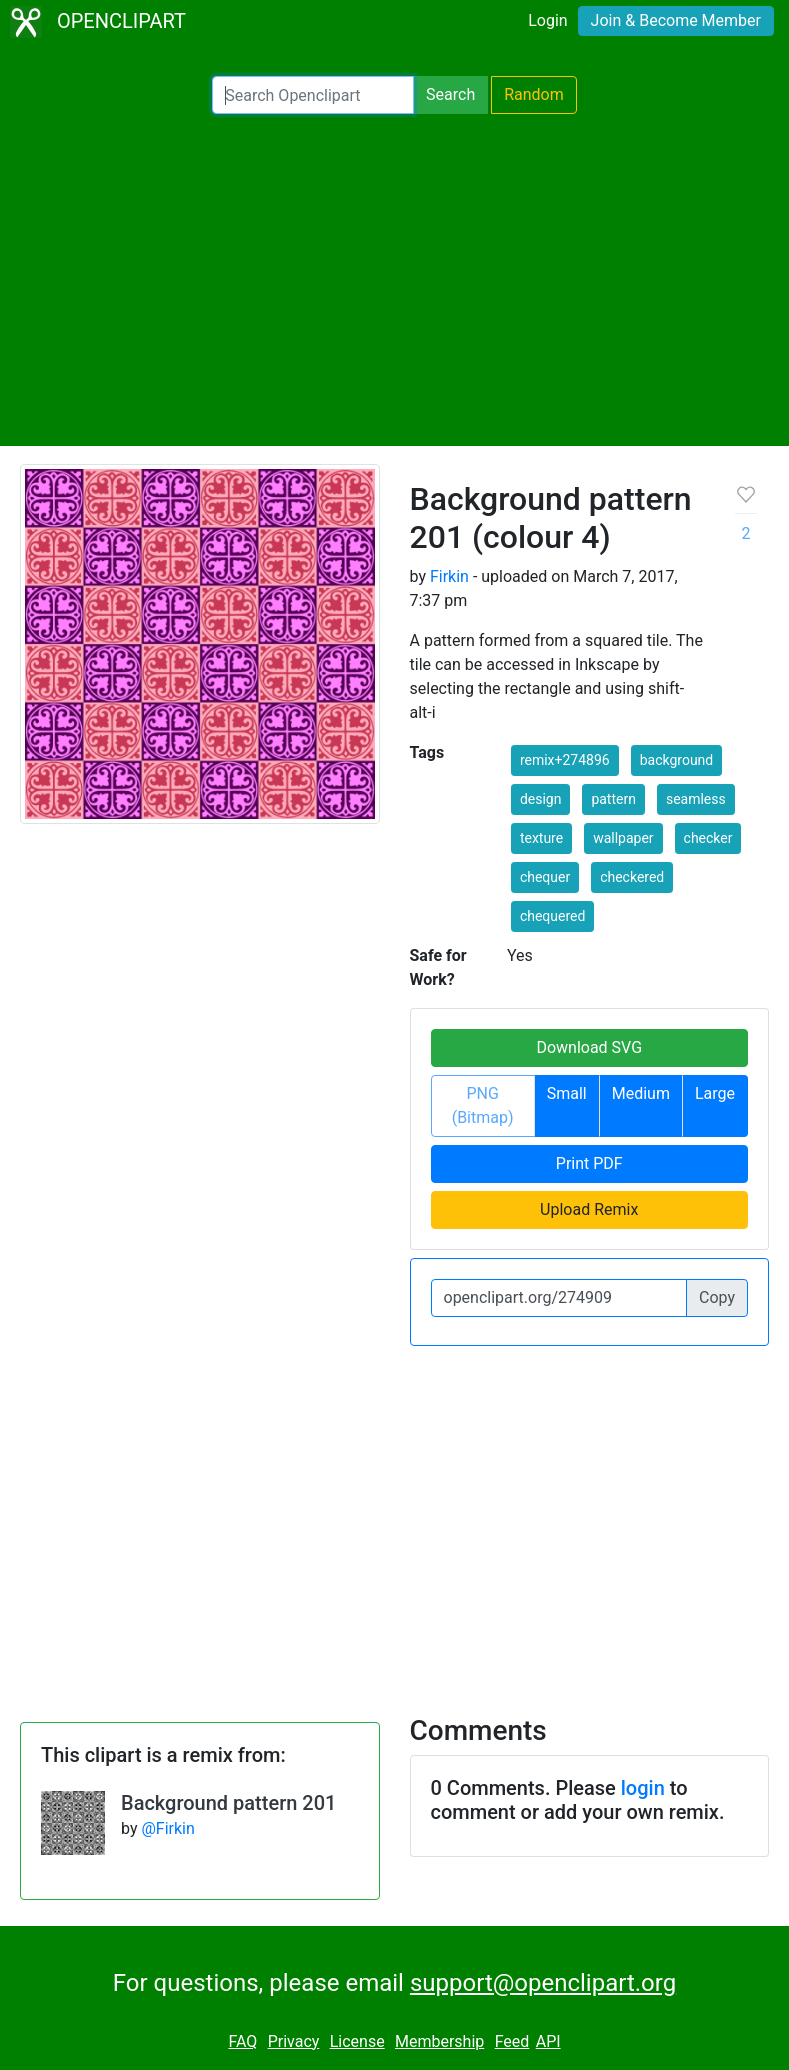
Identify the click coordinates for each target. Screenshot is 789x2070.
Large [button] (715, 1093)
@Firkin (167, 1828)
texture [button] (541, 838)
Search (450, 94)
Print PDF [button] (589, 1163)
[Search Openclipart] (313, 95)
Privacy (294, 2041)
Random (534, 94)
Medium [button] (641, 1093)
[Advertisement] (394, 280)
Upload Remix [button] (589, 1209)
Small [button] (567, 1093)
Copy (717, 1297)
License (357, 2041)
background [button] (677, 760)
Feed (512, 2041)
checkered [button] (632, 877)
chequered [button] (553, 916)
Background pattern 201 (228, 1803)
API (548, 2041)
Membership (439, 2041)
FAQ (242, 2041)
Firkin (449, 576)
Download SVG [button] (589, 1047)
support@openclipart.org (543, 1983)
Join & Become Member (676, 20)
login (643, 1788)
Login (547, 20)
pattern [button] (613, 799)
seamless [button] (696, 799)
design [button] (541, 799)
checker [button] (708, 838)
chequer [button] (545, 877)
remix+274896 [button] (565, 760)
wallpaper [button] (623, 838)
